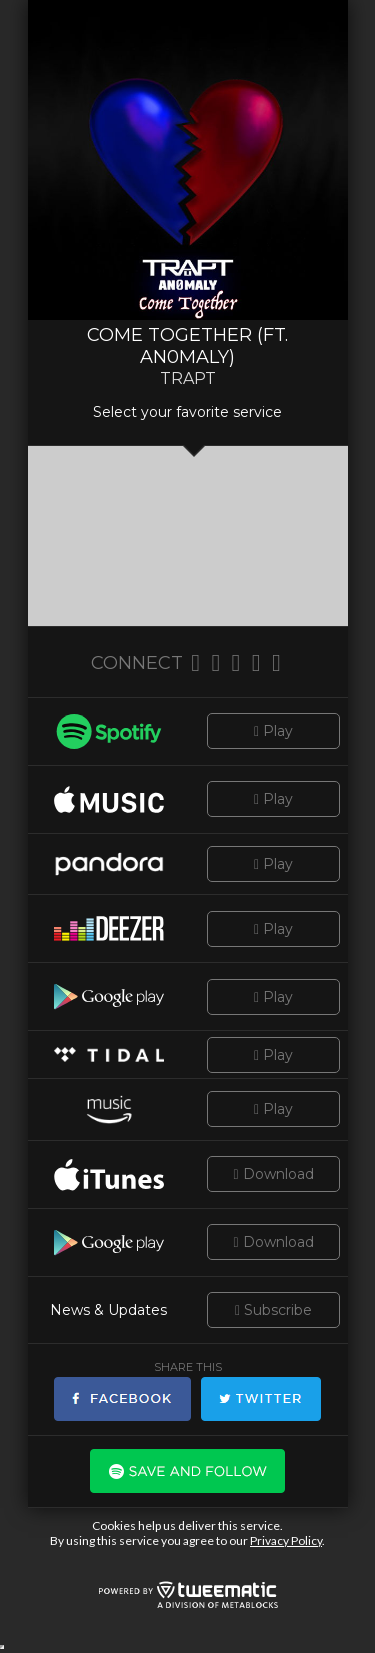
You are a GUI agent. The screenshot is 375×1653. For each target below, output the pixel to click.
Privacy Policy (286, 1540)
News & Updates (108, 1310)
